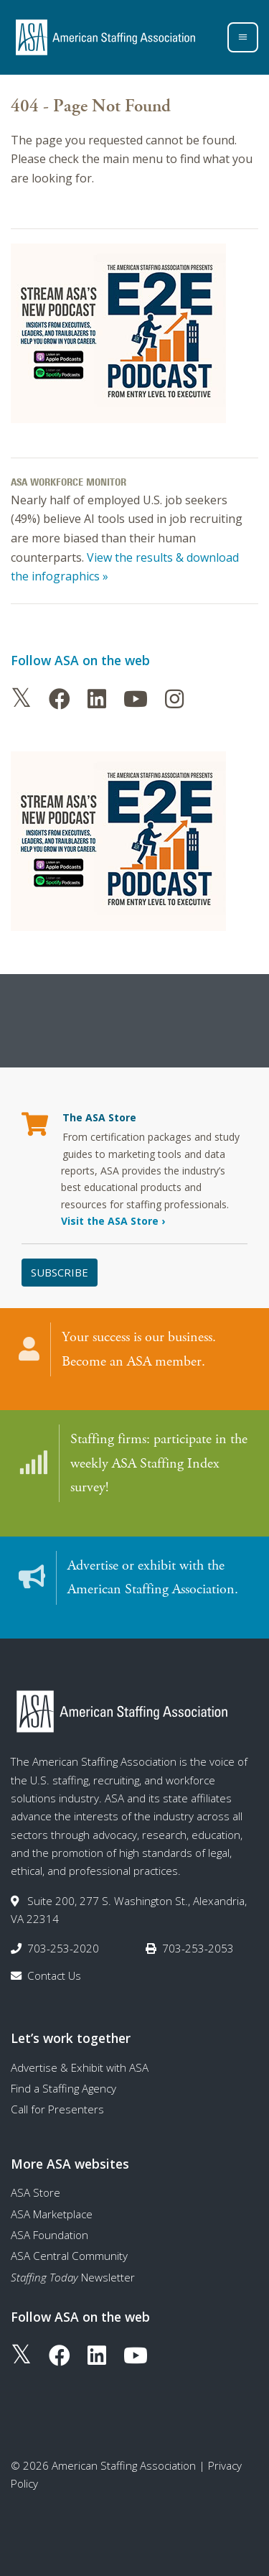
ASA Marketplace (52, 2214)
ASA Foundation (49, 2235)
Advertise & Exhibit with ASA (79, 2067)
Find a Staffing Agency (63, 2088)
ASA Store (35, 2192)
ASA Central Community (69, 2255)
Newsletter (73, 2277)
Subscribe (59, 1272)
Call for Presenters (57, 2109)
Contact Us (54, 1975)
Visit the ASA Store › (113, 1221)
